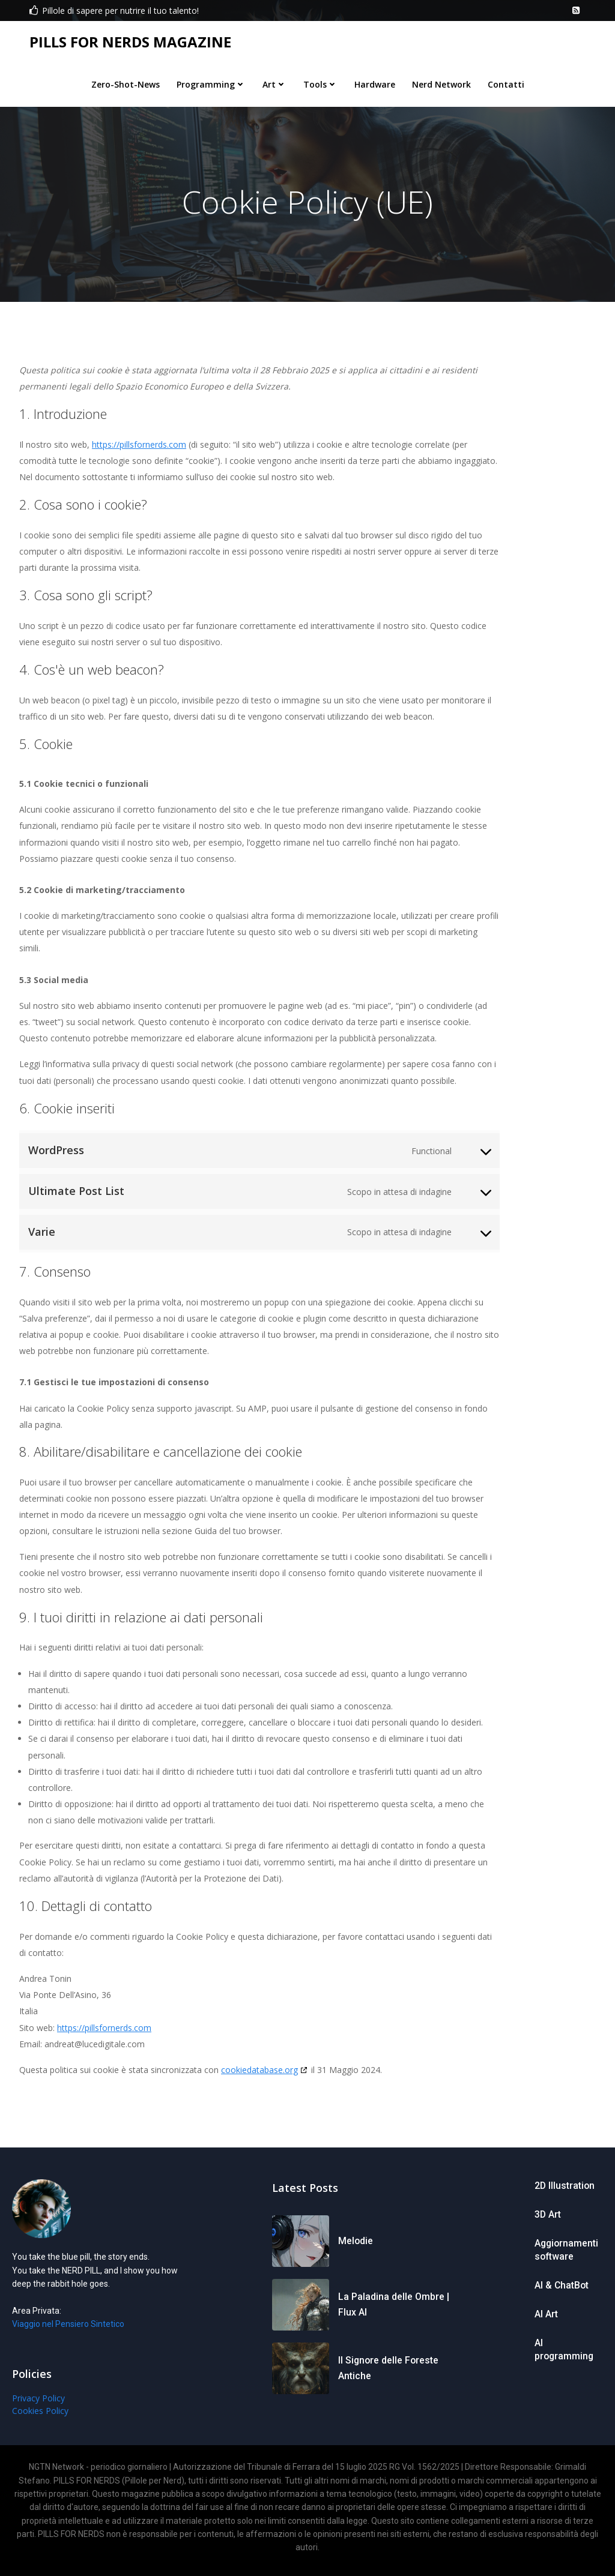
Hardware (374, 82)
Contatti (506, 82)
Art (274, 82)
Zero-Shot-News (125, 82)
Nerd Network (441, 82)
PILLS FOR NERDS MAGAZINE (129, 40)
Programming (211, 82)
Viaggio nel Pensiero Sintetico (65, 2332)
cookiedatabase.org (259, 2073)
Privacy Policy (35, 2406)
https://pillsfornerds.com (139, 448)
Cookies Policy (37, 2419)
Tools (320, 82)
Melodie (355, 2249)
